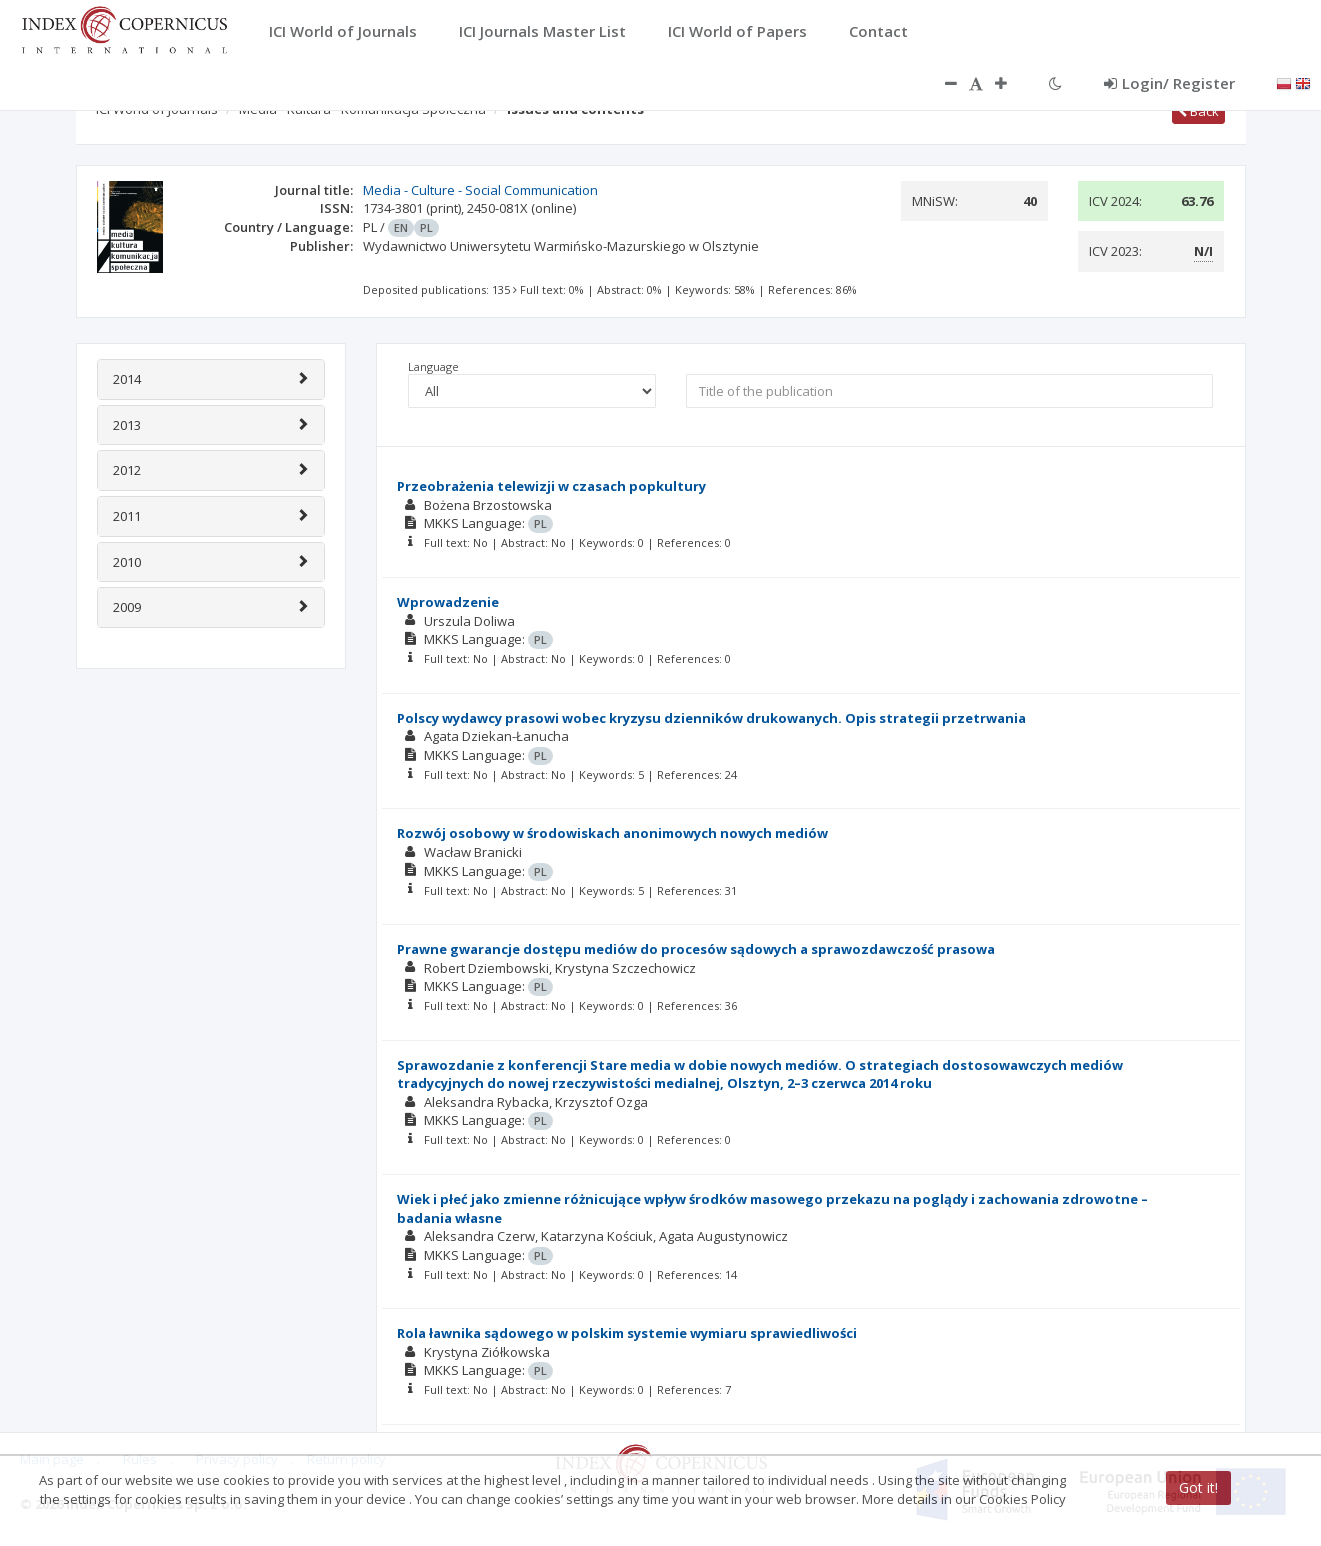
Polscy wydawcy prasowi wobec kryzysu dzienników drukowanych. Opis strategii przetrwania (711, 718)
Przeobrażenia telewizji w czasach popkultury (551, 486)
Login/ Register (1169, 83)
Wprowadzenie (448, 602)
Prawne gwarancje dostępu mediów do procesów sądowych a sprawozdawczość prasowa (696, 949)
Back (1198, 111)
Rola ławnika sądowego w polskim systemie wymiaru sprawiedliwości (627, 1333)
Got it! (1198, 1487)
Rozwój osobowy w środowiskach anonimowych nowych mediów (612, 833)
